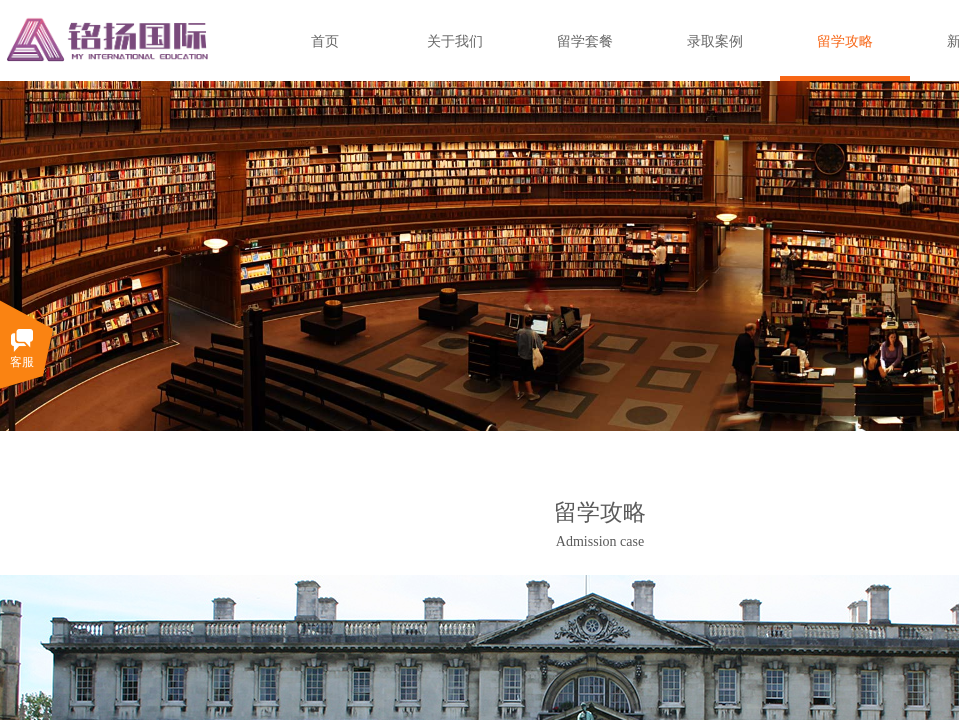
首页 (325, 41)
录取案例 (715, 41)
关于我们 (455, 41)
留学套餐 (585, 41)
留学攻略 (845, 41)
